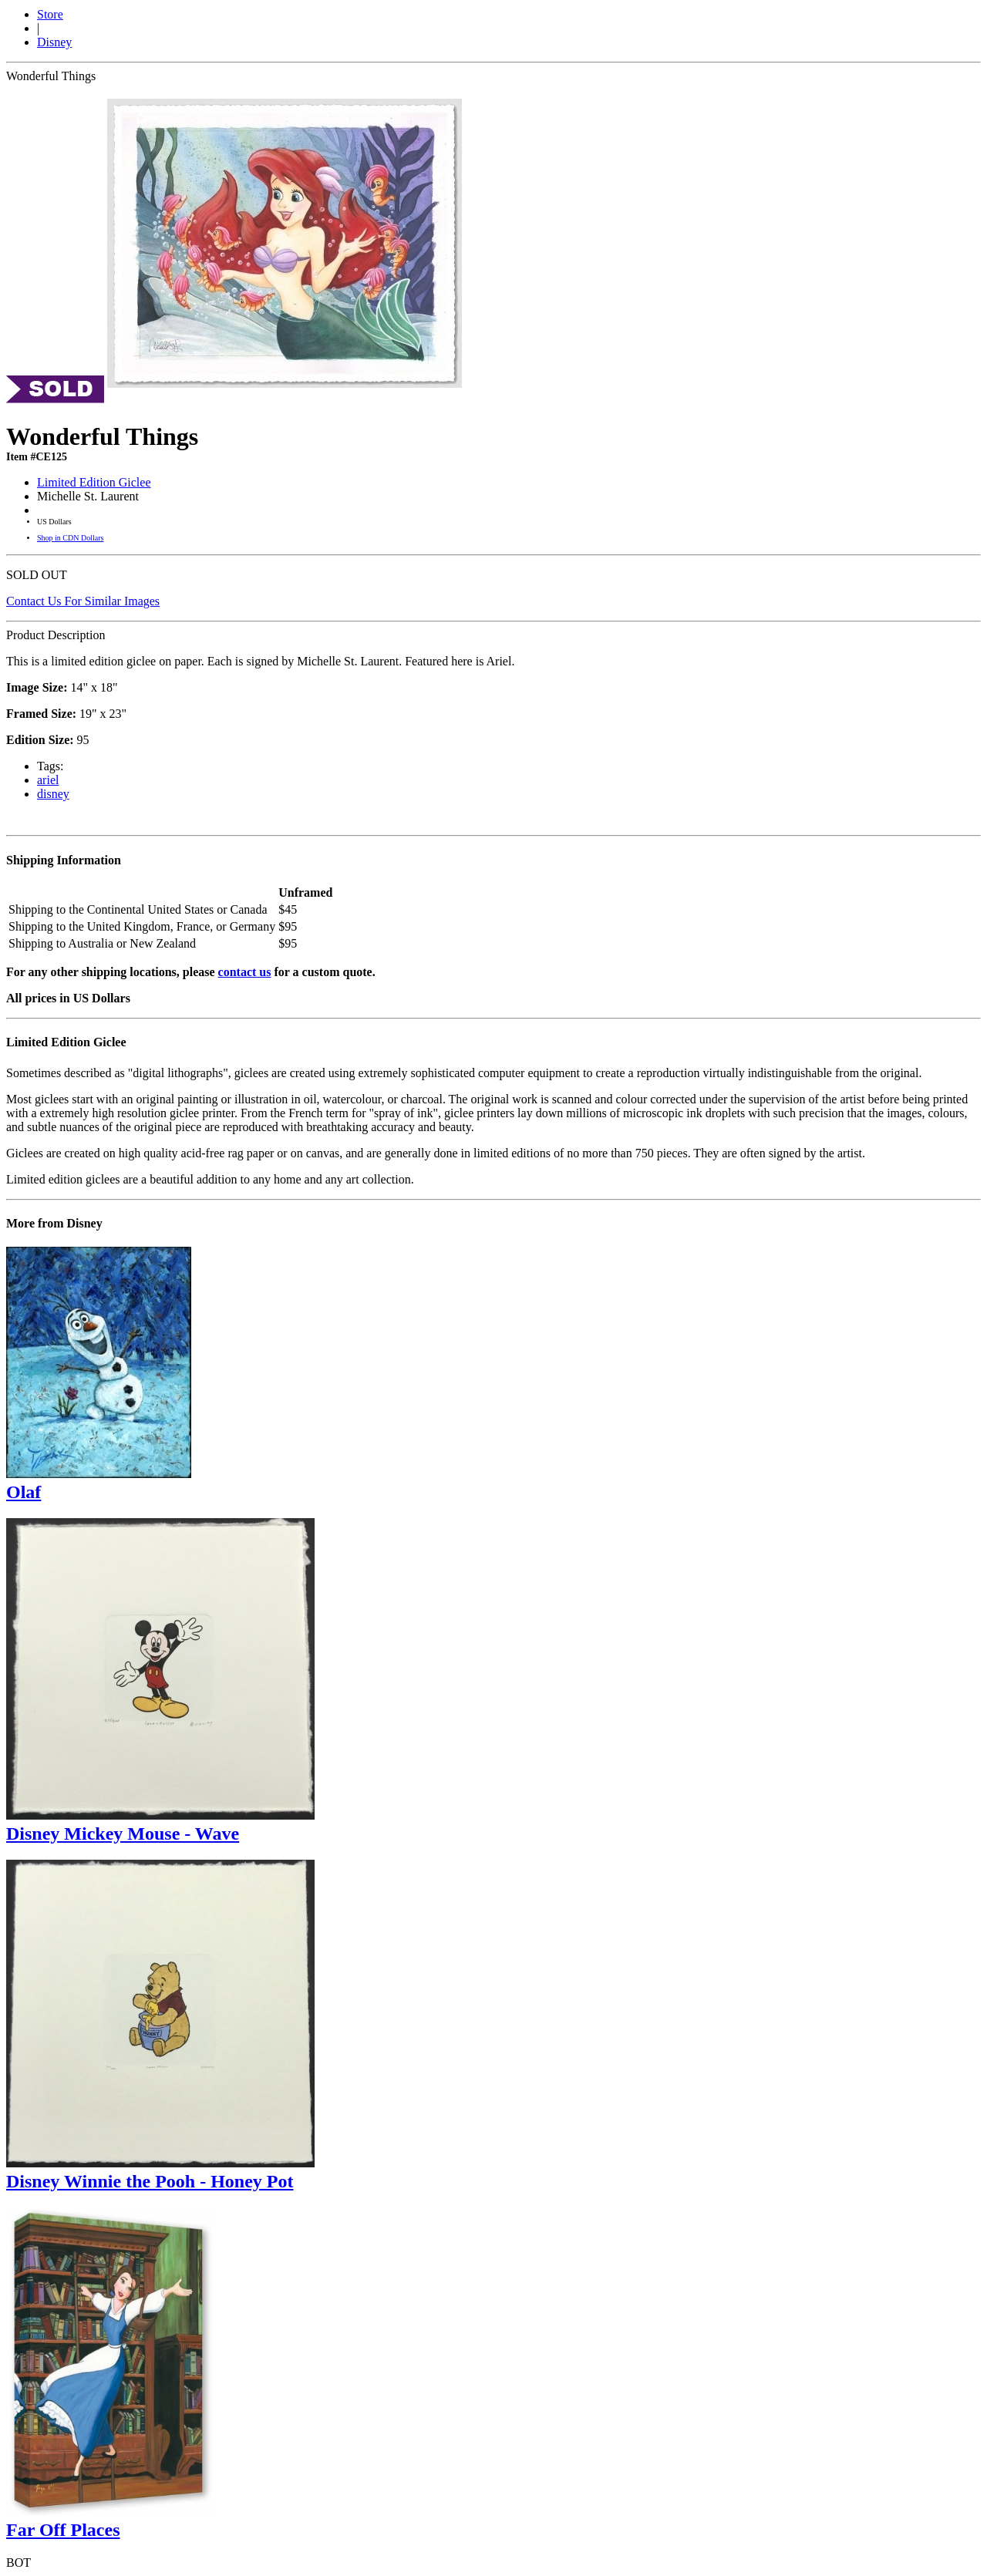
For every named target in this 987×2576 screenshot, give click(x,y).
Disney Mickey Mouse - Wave (122, 1833)
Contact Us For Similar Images (83, 601)
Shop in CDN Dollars (70, 538)
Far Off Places (63, 2530)
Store (50, 14)
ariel (48, 779)
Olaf (23, 1492)
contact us (244, 971)
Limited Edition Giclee (94, 482)
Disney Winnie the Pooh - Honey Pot (149, 2181)
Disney (54, 42)
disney (53, 793)
